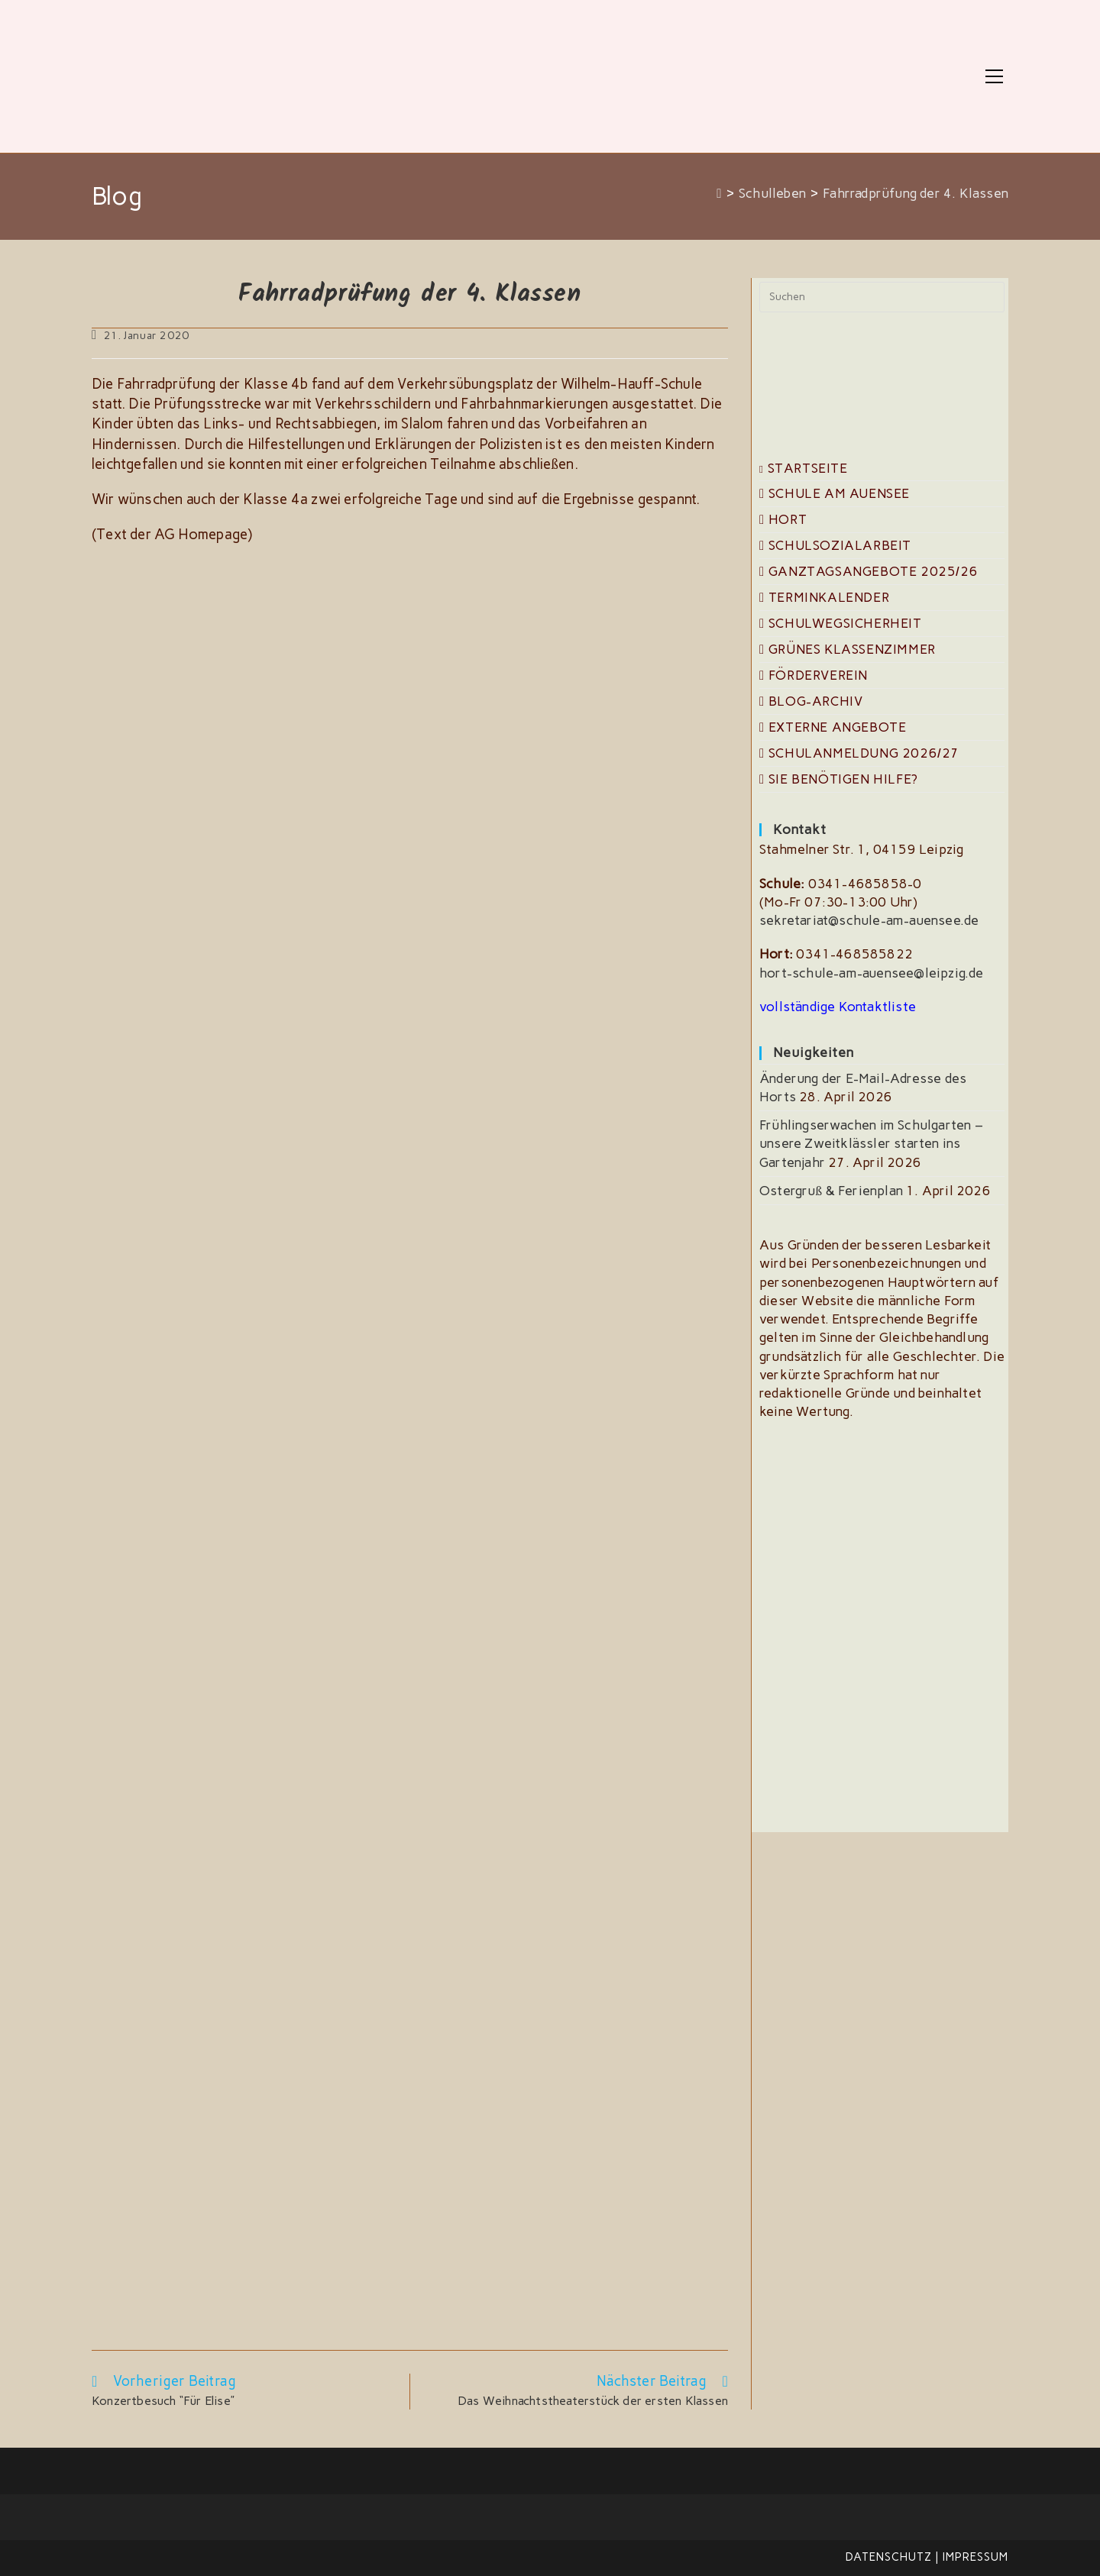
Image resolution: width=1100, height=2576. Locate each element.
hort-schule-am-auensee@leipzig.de (871, 973)
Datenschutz (889, 2557)
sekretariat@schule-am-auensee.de (869, 920)
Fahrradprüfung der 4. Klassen (915, 193)
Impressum (975, 2557)
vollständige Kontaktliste (837, 1006)
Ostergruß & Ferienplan (831, 1190)
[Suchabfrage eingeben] (882, 297)
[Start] (719, 193)
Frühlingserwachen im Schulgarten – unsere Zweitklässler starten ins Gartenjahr (871, 1143)
